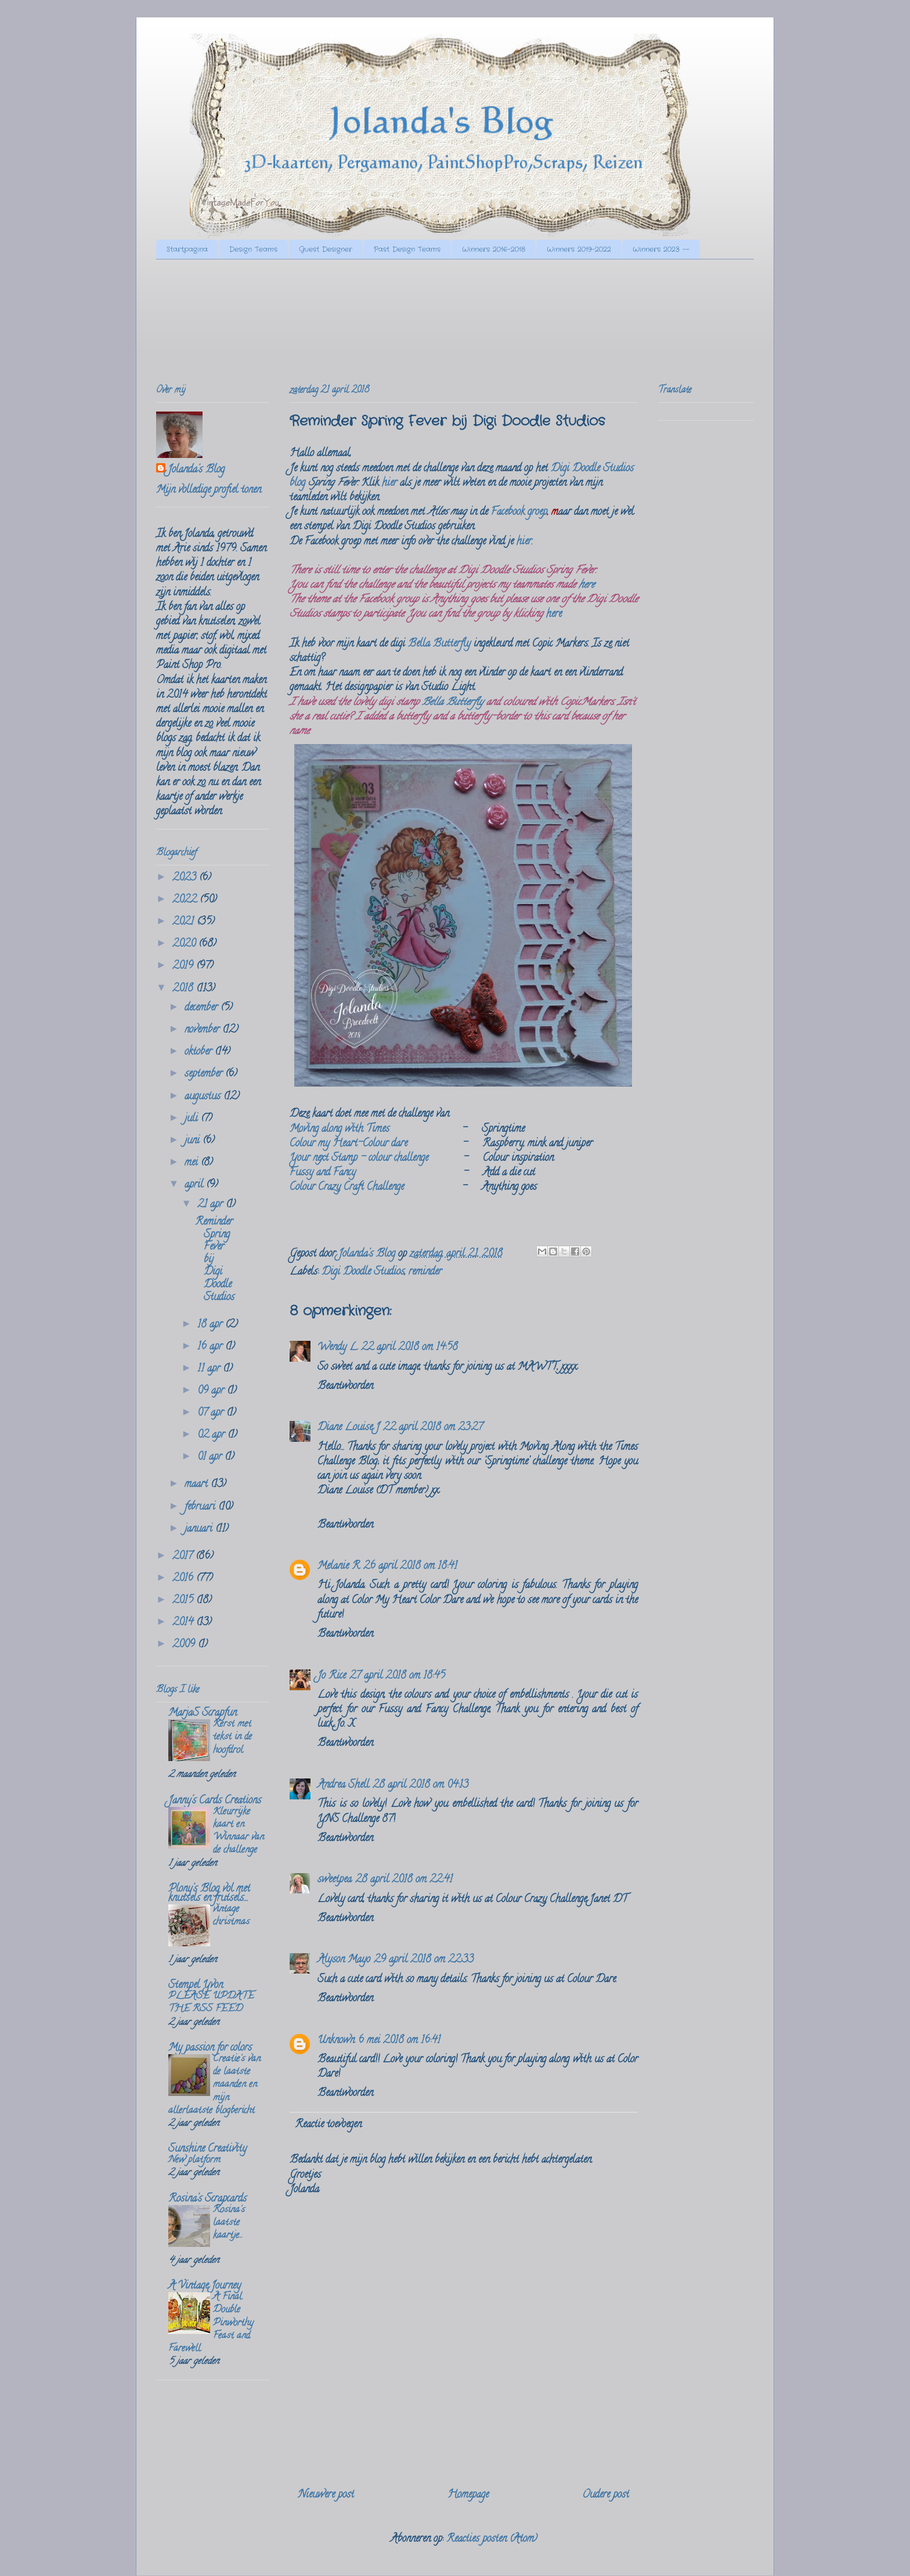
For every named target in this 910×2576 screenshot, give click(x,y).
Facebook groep (519, 512)
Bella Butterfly (439, 644)
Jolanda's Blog (196, 470)
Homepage (468, 2495)
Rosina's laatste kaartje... (229, 2223)
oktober (200, 1052)
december (203, 1008)
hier (389, 483)
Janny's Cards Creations (214, 1801)
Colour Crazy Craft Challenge (347, 1187)
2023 (185, 878)
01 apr (211, 1457)
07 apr (211, 1413)
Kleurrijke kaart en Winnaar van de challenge (238, 1832)
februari (201, 1507)
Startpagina (187, 249)
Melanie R (338, 1566)
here (586, 586)
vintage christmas (231, 1916)
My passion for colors (210, 2048)
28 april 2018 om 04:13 (420, 1785)
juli (193, 1119)
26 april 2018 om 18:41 (410, 1566)
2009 (185, 1645)
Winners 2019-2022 (579, 249)
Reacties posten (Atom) (491, 2539)
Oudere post (605, 2495)
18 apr (211, 1325)
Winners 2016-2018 (493, 249)
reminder (425, 1272)
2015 (184, 1601)
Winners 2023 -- (661, 249)
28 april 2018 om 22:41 (404, 1880)
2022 (186, 900)
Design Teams (253, 249)
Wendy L (337, 1348)
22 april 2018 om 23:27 (433, 1428)
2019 (184, 966)
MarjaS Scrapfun (202, 1713)
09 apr (212, 1391)
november (203, 1030)
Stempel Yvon (195, 1986)
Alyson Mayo (343, 1960)
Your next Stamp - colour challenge (359, 1158)
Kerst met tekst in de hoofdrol (232, 1737)
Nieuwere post (326, 2495)
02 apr (212, 1435)
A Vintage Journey (204, 2286)
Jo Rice (331, 1676)
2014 (184, 1623)
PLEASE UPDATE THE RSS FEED (211, 2003)
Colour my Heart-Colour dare (348, 1144)
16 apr (211, 1347)
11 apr (210, 1369)
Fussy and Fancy (323, 1173)
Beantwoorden (345, 1387)
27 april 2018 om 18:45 (397, 1676)
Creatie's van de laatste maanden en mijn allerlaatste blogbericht (214, 2085)
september (205, 1074)
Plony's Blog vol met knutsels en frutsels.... (209, 1894)
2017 (184, 1557)
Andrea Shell (343, 1785)
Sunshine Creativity (207, 2149)
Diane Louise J (348, 1428)
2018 (184, 989)
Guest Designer (325, 249)
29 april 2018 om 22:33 (424, 1960)
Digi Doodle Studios (363, 1272)
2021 (184, 922)
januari (200, 1529)
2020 (185, 944)
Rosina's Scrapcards (207, 2199)
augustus (204, 1097)
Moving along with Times (339, 1129)
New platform (194, 2160)
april (195, 1185)
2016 (184, 1579)
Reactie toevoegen (328, 2125)
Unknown (336, 2041)
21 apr (211, 1205)
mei (193, 1163)
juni (194, 1141)
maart (198, 1485)
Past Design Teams (407, 249)
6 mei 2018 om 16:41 (399, 2041)
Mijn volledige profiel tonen (208, 490)
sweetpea (334, 1880)
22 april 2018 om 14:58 (409, 1348)
